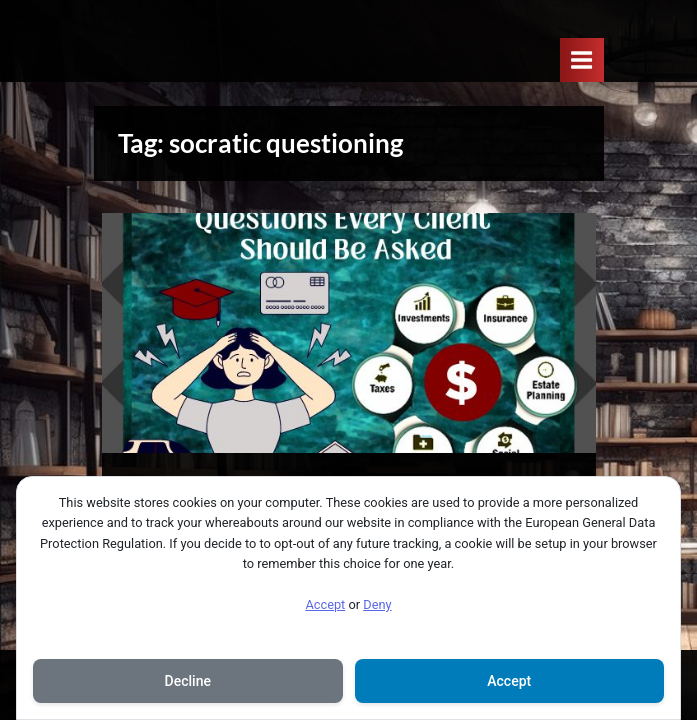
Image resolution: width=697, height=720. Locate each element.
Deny (377, 604)
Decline (188, 681)
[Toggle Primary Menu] (582, 59)
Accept (325, 604)
